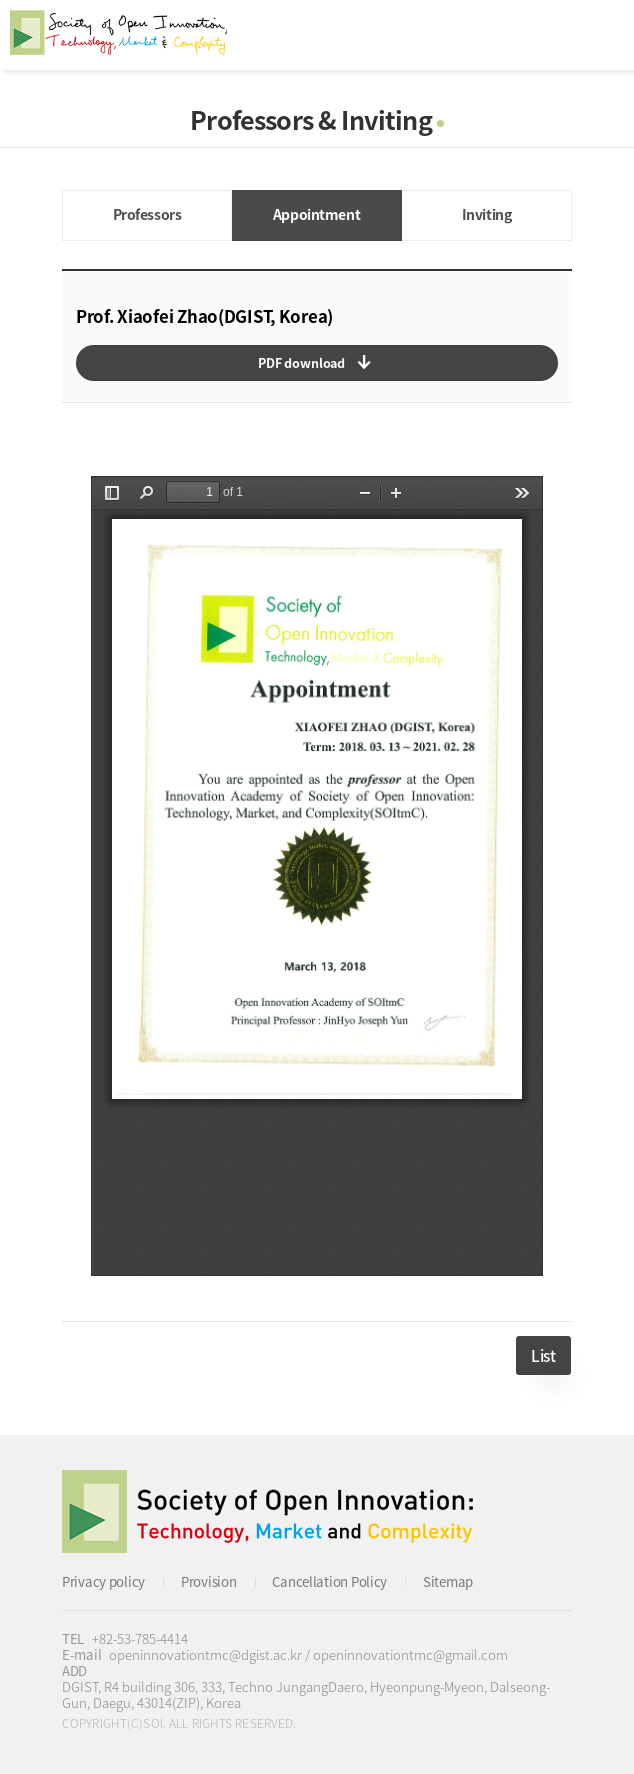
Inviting (487, 214)
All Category (599, 35)
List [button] (543, 1355)
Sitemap (448, 1581)
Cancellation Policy (329, 1581)
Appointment (316, 214)
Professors (147, 214)
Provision (208, 1581)
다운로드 (317, 363)
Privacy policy (103, 1581)
